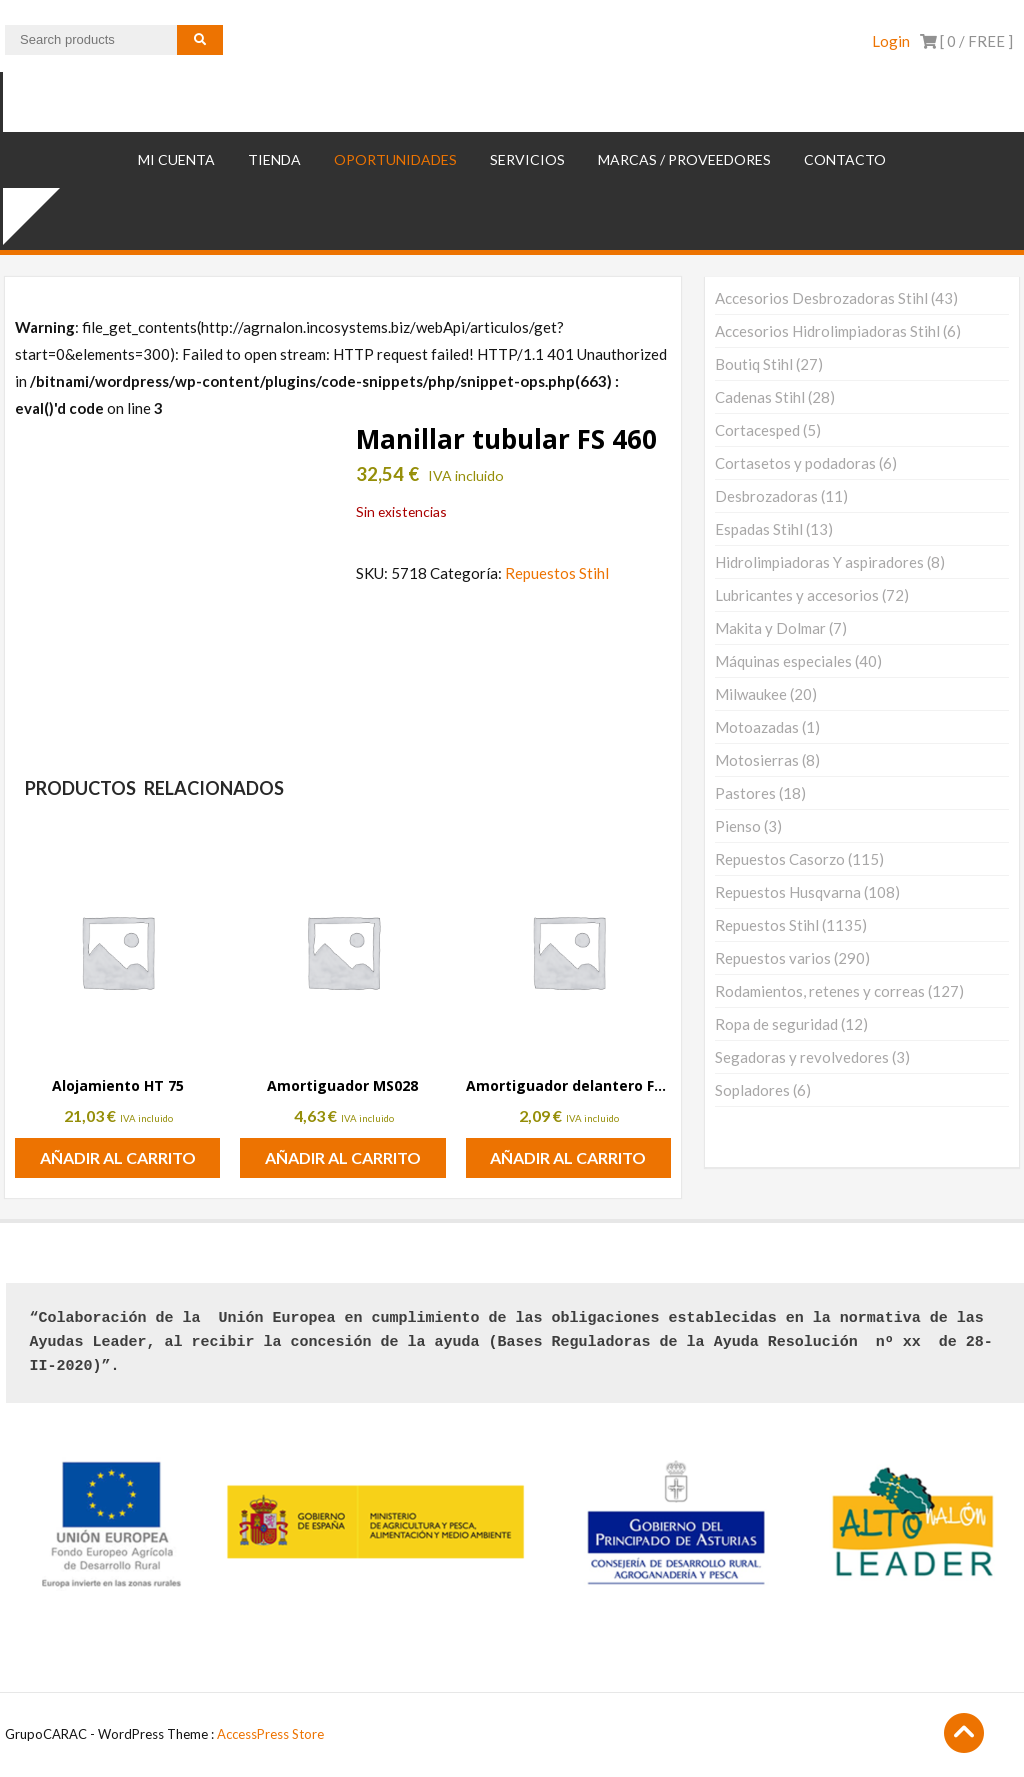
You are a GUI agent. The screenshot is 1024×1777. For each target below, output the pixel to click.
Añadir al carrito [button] (118, 1157)
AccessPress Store (270, 1734)
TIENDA (274, 159)
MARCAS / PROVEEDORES (684, 159)
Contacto (845, 159)
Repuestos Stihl (557, 573)
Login (891, 41)
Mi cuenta (176, 159)
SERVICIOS (527, 159)
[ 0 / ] (966, 41)
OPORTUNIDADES (395, 159)
